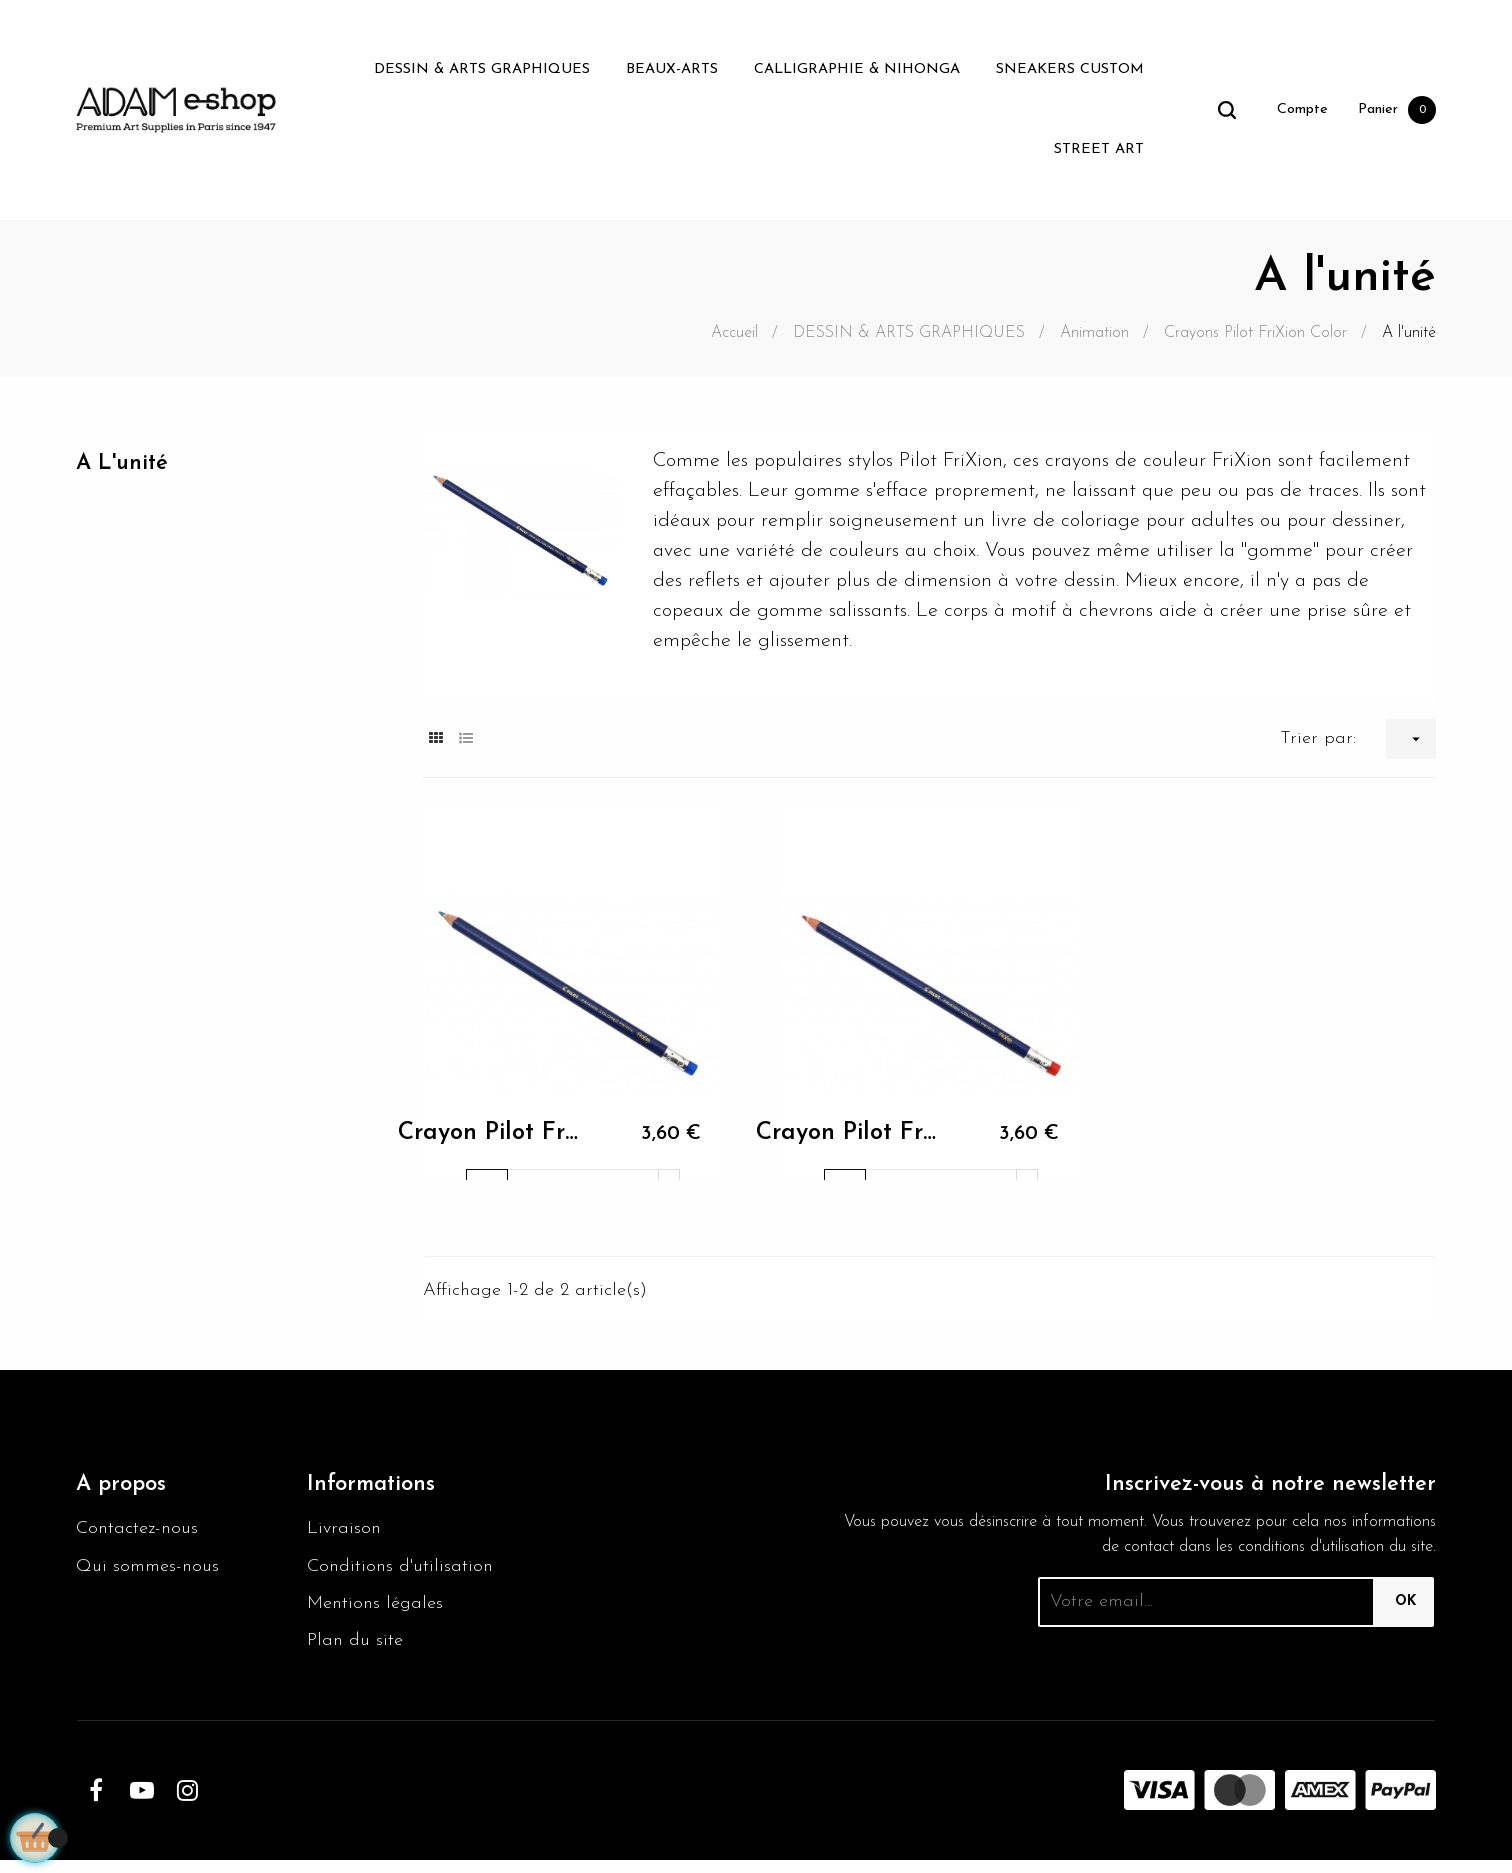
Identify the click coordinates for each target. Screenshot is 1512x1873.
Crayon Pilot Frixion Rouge (845, 1140)
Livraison (345, 1533)
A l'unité (126, 465)
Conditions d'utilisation (405, 1573)
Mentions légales (379, 1613)
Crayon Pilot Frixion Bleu (487, 1140)
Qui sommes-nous (152, 1573)
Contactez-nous (141, 1533)
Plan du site (358, 1653)
